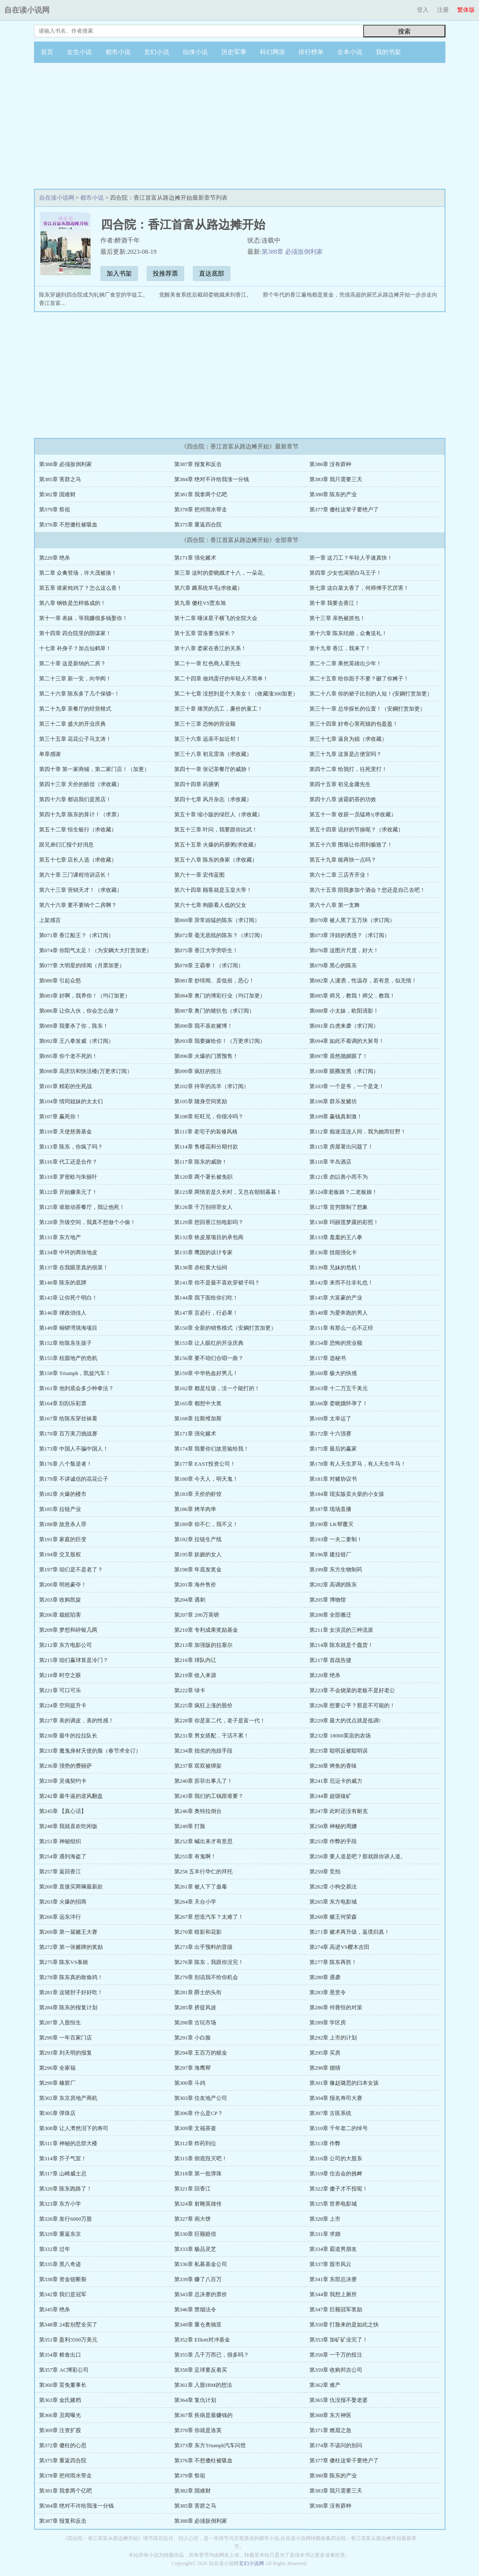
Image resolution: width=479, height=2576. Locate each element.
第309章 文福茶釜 (195, 2128)
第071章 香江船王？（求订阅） (76, 935)
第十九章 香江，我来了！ (340, 648)
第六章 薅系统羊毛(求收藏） (208, 588)
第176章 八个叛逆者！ (65, 1464)
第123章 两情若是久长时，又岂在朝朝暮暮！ (228, 1192)
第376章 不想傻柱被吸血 (68, 524)
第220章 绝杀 (55, 558)
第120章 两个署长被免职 (203, 1177)
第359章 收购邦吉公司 (336, 2370)
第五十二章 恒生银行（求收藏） (78, 829)
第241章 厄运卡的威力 (336, 1781)
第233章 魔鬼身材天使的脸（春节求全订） (90, 1751)
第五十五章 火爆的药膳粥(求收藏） (216, 844)
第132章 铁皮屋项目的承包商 (209, 1237)
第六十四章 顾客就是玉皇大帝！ (213, 890)
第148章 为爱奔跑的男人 (338, 1313)
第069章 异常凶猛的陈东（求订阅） (217, 920)
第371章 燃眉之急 (330, 2430)
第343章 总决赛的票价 (201, 2294)
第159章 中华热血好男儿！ (206, 1373)
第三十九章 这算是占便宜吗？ (345, 754)
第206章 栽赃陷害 (60, 1615)
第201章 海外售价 (195, 1584)
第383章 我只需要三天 (336, 479)
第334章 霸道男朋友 (333, 2249)
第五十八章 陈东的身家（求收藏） (215, 860)
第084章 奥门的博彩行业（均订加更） (220, 995)
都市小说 (118, 52)
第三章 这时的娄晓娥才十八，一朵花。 (221, 573)
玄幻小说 (156, 52)
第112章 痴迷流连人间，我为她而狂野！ (357, 1131)
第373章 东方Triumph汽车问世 (210, 2445)
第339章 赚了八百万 (198, 2279)
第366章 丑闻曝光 (60, 2415)
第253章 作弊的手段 (333, 1841)
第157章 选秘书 (327, 1358)
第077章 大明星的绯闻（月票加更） (82, 965)
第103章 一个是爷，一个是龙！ (347, 1086)
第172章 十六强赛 (330, 1433)
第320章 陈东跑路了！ (65, 2188)
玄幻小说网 (251, 2563)
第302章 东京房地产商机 (68, 2098)
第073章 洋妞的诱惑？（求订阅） (349, 935)
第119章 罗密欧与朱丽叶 (68, 1177)
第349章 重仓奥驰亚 (198, 2324)
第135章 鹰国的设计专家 (203, 1252)
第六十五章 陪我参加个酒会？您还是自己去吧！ (367, 890)
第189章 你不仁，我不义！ (206, 1524)
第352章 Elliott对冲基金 (202, 2339)
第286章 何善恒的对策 (336, 2007)
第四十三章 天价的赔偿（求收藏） (80, 784)
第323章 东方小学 (60, 2204)
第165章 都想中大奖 (198, 1403)
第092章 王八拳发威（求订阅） (76, 1041)
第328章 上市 (325, 2219)
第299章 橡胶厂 (57, 2083)
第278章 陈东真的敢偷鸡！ (71, 1977)
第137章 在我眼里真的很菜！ (74, 1267)
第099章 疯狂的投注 (198, 1071)
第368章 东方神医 (330, 2415)
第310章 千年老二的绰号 (338, 2128)
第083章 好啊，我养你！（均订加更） (85, 995)
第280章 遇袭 (325, 1977)
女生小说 (79, 52)
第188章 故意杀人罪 (63, 1524)
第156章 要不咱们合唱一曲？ (209, 1358)
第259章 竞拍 (325, 1871)
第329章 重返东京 (60, 2234)
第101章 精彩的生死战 (65, 1086)
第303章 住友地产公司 (201, 2098)
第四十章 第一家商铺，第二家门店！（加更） (94, 769)
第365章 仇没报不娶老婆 (338, 2400)
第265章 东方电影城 (333, 1902)
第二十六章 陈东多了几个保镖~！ (79, 693)
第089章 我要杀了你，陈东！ (74, 1026)
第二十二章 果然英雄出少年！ (345, 663)
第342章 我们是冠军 (63, 2294)
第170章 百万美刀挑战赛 (68, 1433)
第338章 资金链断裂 (63, 2279)
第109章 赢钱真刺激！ (336, 1116)
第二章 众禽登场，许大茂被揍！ (78, 573)
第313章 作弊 (325, 2143)
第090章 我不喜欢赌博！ (203, 1026)
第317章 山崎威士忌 (63, 2173)
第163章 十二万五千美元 (338, 1388)
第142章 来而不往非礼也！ (341, 1282)
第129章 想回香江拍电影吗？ (209, 1222)
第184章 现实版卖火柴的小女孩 (347, 1494)
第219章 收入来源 (195, 1675)
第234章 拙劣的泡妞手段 (203, 1751)
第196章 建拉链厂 (330, 1554)
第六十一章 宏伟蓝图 (199, 875)
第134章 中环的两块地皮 (68, 1252)
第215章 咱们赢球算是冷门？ (74, 1660)
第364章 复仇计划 (195, 2400)
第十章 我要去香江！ (334, 603)
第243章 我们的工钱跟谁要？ (209, 1796)
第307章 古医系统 (330, 2113)
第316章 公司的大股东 (336, 2158)
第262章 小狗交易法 (333, 1886)
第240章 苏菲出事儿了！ (203, 1781)
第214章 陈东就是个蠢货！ (341, 1645)
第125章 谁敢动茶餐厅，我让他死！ (82, 1207)
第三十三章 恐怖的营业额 (205, 724)
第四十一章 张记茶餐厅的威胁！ (213, 769)
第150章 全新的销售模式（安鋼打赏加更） (225, 1328)
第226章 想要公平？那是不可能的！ (352, 1705)
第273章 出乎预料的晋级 (203, 1947)
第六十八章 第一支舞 (334, 905)
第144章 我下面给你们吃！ (206, 1298)
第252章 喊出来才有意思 (203, 1841)
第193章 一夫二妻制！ (336, 1539)
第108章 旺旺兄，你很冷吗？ (209, 1116)
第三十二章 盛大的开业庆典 (72, 724)
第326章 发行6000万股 (65, 2219)
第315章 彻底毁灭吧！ (201, 2158)
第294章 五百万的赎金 (201, 2053)
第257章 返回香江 (60, 1871)
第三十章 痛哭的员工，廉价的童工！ (218, 709)
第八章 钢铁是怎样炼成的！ (72, 603)
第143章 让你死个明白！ (68, 1298)
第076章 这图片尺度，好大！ (344, 950)
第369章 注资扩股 (60, 2430)
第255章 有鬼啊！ (195, 1856)
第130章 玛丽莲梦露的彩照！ (344, 1222)
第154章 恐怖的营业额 (336, 1343)
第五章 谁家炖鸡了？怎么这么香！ (80, 588)
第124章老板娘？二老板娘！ (343, 1192)
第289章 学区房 (327, 2022)
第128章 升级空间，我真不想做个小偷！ (87, 1222)
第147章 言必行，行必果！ (206, 1313)
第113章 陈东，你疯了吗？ (71, 1146)
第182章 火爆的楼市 (63, 1494)
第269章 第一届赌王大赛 (68, 1932)
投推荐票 (165, 273)
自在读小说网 (27, 10)
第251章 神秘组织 (60, 1841)
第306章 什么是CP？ (198, 2113)
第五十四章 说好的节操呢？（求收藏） (356, 829)
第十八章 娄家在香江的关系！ (210, 648)
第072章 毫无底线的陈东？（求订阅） (220, 935)
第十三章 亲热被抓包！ (337, 618)
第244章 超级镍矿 (330, 1796)
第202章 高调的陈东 (333, 1584)
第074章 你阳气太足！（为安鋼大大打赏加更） (95, 950)
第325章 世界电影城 (333, 2204)
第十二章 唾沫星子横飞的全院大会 (215, 618)
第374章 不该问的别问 (336, 2445)
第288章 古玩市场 (195, 2022)
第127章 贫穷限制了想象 (338, 1207)
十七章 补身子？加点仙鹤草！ (75, 648)
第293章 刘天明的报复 (65, 2053)
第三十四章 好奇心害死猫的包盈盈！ (353, 724)
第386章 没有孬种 (330, 464)
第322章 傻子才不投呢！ (338, 2188)
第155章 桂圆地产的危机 (68, 1358)
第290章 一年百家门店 (65, 2037)
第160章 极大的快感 (333, 1373)
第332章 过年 (55, 2249)
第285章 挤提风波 (195, 2007)
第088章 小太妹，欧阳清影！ (344, 1011)
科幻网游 (272, 52)
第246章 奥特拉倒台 (198, 1811)
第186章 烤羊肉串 (195, 1509)
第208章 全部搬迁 (330, 1615)
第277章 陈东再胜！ (333, 1962)
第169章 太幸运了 (330, 1418)
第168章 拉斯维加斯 (198, 1418)
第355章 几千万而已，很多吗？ (211, 2355)
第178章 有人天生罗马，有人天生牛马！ (357, 1464)
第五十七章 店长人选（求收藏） (78, 860)
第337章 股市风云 (330, 2264)
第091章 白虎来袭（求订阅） (344, 1026)
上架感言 (50, 920)
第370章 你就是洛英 (198, 2430)
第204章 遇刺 (190, 1600)
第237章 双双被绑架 (198, 1766)
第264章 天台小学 (195, 1902)
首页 (47, 52)
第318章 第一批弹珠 (198, 2173)
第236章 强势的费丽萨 (65, 1766)
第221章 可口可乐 (60, 1690)
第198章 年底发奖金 (198, 1569)
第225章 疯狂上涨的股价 (203, 1705)
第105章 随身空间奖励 (201, 1101)
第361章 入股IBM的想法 (203, 2385)
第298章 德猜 (325, 2068)
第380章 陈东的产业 (333, 494)
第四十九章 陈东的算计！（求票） (80, 814)
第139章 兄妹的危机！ (336, 1267)
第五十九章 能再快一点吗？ (342, 860)
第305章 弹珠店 (57, 2113)
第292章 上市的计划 (333, 2037)
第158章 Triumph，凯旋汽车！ (75, 1373)
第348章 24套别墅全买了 (68, 2324)
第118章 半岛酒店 (330, 1162)
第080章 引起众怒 (60, 980)
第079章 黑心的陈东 (333, 965)
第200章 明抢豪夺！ (63, 1584)
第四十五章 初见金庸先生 (340, 784)
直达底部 (211, 273)
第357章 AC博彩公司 (64, 2370)
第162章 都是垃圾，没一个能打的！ (217, 1388)
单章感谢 (50, 754)
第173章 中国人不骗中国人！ (74, 1449)
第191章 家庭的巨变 (63, 1539)
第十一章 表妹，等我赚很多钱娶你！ (83, 618)
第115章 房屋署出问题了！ (341, 1146)
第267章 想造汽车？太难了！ (209, 1917)
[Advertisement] (239, 126)
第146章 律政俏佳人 (63, 1313)
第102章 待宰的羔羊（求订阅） (211, 1086)
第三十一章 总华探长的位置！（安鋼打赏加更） (367, 709)
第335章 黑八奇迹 (60, 2264)
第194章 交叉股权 (60, 1554)
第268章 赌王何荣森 (333, 1917)
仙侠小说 (195, 52)
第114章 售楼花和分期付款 (206, 1146)
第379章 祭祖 (55, 509)
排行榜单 (311, 52)
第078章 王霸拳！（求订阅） (209, 965)
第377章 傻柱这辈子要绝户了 (344, 509)
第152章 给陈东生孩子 (65, 1343)
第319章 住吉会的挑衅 (336, 2173)
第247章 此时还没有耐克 (338, 1811)
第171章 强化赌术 (195, 558)
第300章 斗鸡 (190, 2083)
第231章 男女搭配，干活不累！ (211, 1735)
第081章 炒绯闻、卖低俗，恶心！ (214, 980)
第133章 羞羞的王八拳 (336, 1237)
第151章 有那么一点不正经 (341, 1328)
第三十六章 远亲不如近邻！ (207, 739)
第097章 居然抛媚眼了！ (338, 1056)
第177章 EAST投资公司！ (205, 1464)
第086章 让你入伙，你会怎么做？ (79, 1011)
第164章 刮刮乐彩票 (63, 1403)
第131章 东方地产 (60, 1237)
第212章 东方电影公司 (65, 1645)
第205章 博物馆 (327, 1600)
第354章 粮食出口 (60, 2355)
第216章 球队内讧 (195, 1660)
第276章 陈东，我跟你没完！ (209, 1962)
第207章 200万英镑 (196, 1615)
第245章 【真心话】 (63, 1811)
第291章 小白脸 (192, 2037)
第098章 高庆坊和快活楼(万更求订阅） (85, 1071)
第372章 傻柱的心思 (63, 2445)
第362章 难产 (325, 2385)
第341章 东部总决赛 (333, 2279)
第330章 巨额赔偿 (195, 2234)
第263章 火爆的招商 (63, 1902)
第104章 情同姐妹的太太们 (71, 1101)
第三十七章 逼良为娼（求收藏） (348, 739)
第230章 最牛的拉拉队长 (68, 1735)
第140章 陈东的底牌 (63, 1282)
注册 (443, 10)
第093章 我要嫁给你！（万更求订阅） (220, 1041)
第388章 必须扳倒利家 (292, 251)
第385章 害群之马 (60, 479)
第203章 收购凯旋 (60, 1600)
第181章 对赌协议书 (333, 1479)
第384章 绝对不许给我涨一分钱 (211, 479)
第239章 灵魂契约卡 (63, 1781)
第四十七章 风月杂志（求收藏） (213, 799)
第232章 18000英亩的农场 (340, 1735)
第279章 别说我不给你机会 (206, 1977)
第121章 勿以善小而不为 (338, 1177)
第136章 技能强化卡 (333, 1252)
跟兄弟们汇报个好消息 (66, 844)
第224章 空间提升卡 (63, 1705)
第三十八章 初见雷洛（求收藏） (213, 754)
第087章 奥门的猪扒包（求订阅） (214, 1011)
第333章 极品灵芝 (195, 2249)
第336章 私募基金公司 (201, 2264)
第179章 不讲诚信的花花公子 (74, 1479)
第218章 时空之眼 (60, 1675)
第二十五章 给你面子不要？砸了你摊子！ (359, 678)
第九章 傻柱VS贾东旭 (200, 603)
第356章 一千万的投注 (336, 2355)
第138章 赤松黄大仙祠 (201, 1267)
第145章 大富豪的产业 (336, 1298)
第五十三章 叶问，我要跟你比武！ (215, 829)
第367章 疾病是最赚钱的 (203, 2415)
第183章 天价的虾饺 (198, 1494)
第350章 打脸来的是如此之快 (344, 2324)
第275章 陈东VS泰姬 (63, 1962)
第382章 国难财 (57, 494)
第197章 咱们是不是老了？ (71, 1569)
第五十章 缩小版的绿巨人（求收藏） (218, 814)
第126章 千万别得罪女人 (203, 1207)
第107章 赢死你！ (60, 1116)
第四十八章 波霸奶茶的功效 (342, 799)
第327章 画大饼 (192, 2219)
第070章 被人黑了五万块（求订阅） (352, 920)
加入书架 (119, 273)
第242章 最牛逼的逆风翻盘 (71, 1796)
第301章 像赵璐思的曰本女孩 (344, 2083)
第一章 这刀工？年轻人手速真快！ (351, 558)
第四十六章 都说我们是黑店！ (75, 799)
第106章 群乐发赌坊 (333, 1101)
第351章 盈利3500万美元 (68, 2339)
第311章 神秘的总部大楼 (68, 2143)
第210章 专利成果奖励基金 (206, 1630)
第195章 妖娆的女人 (198, 1554)
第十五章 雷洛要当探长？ (205, 633)
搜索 (404, 31)
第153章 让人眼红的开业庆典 (209, 1343)
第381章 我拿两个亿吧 (201, 494)
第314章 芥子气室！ (63, 2158)
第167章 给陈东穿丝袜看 (68, 1418)
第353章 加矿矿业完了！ (338, 2339)
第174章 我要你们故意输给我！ (211, 1449)
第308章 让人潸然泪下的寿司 (74, 2128)
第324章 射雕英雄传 (198, 2204)
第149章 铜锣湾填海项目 (68, 1328)
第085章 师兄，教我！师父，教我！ (352, 995)
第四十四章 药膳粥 (196, 784)
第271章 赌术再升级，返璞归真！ (349, 1932)
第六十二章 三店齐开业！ (340, 875)
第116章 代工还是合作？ (68, 1162)
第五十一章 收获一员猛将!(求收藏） (352, 814)
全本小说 (349, 52)
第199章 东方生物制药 (336, 1569)
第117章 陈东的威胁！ (200, 1162)
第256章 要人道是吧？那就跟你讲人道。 (357, 1856)
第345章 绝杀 (55, 2309)
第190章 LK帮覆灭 (331, 1524)
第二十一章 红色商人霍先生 (207, 663)
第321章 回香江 (192, 2188)
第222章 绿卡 (190, 1690)
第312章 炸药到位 (195, 2143)
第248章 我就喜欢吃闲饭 (68, 1826)
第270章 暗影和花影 (198, 1932)
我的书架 (388, 52)
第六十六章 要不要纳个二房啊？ (78, 905)
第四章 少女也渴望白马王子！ (345, 573)
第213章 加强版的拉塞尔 (203, 1645)
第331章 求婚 (325, 2234)
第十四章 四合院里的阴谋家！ (75, 633)
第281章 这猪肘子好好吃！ (71, 1992)
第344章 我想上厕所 (333, 2294)
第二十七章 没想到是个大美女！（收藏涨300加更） (236, 693)
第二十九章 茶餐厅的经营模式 (75, 709)
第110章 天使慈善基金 (65, 1131)
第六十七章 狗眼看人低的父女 (210, 905)
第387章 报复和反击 (198, 464)
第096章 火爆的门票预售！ (206, 1056)
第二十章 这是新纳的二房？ (72, 663)
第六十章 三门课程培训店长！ (75, 875)
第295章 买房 (325, 2053)
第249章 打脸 (190, 1826)
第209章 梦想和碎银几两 (68, 1630)
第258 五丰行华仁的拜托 (203, 1871)
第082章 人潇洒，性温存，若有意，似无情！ (363, 980)
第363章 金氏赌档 (60, 2400)
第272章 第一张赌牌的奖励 (71, 1947)
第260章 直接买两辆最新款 (71, 1886)
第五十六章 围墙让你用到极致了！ (351, 844)
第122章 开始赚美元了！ (68, 1192)
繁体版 (466, 10)
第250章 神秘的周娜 (333, 1826)
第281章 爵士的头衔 (198, 1992)
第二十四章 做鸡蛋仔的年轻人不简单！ (221, 678)
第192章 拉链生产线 (198, 1539)
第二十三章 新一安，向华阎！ (75, 678)
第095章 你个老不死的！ (68, 1056)
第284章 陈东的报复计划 (68, 2007)
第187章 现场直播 (330, 1509)
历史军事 (233, 52)
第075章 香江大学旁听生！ (206, 950)
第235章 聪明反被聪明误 (338, 1751)
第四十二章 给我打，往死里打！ (348, 769)
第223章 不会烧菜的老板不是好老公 (352, 1690)
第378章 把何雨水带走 (201, 509)
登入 (423, 10)
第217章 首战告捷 (330, 1660)
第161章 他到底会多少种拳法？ (76, 1388)
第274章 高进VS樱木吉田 (339, 1947)
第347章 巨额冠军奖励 (336, 2309)
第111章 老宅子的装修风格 (206, 1131)
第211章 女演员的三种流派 (341, 1630)
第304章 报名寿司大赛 (336, 2098)
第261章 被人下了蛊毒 (201, 1886)
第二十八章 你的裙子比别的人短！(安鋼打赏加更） (371, 693)
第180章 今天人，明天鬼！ (206, 1479)
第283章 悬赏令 (327, 1992)
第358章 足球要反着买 (201, 2370)
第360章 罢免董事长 (63, 2385)
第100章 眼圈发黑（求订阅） (344, 1071)
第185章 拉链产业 (60, 1509)
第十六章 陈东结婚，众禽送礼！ (348, 633)
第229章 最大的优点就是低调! (345, 1720)
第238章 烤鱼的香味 (333, 1766)
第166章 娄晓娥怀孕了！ (338, 1403)
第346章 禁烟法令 (195, 2309)
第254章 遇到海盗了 (63, 1856)
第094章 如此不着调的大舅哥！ (347, 1041)
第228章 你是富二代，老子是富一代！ (220, 1720)
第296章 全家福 (57, 2068)
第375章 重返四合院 (198, 524)
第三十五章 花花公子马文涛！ (75, 739)
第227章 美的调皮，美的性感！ (76, 1720)
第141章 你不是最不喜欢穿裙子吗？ (217, 1282)
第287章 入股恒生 (60, 2022)
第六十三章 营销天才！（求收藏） (80, 890)
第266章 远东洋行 (60, 1917)
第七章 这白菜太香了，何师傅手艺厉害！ (359, 588)
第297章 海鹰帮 (192, 2068)
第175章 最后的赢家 (333, 1449)
